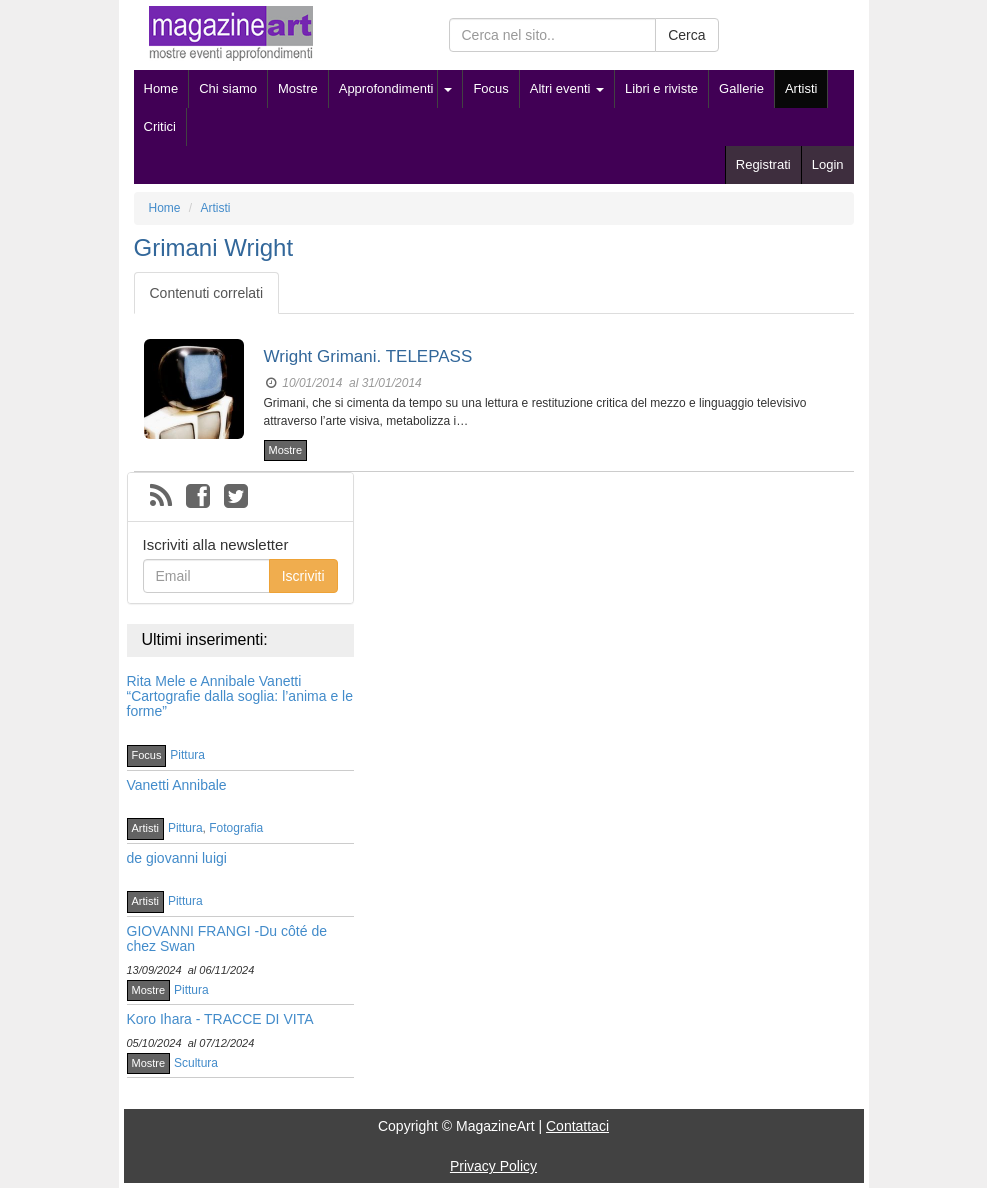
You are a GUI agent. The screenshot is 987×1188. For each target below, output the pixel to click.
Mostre (298, 88)
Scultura (196, 1063)
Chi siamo (228, 88)
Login (828, 164)
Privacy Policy (493, 1166)
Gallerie (741, 88)
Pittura (187, 755)
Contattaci (577, 1126)
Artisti (801, 88)
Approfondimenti (386, 88)
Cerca (686, 35)
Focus (490, 88)
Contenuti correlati (207, 293)
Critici (160, 126)
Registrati (763, 164)
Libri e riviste (661, 88)
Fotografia (236, 828)
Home (161, 88)
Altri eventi (567, 88)
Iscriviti (303, 576)
